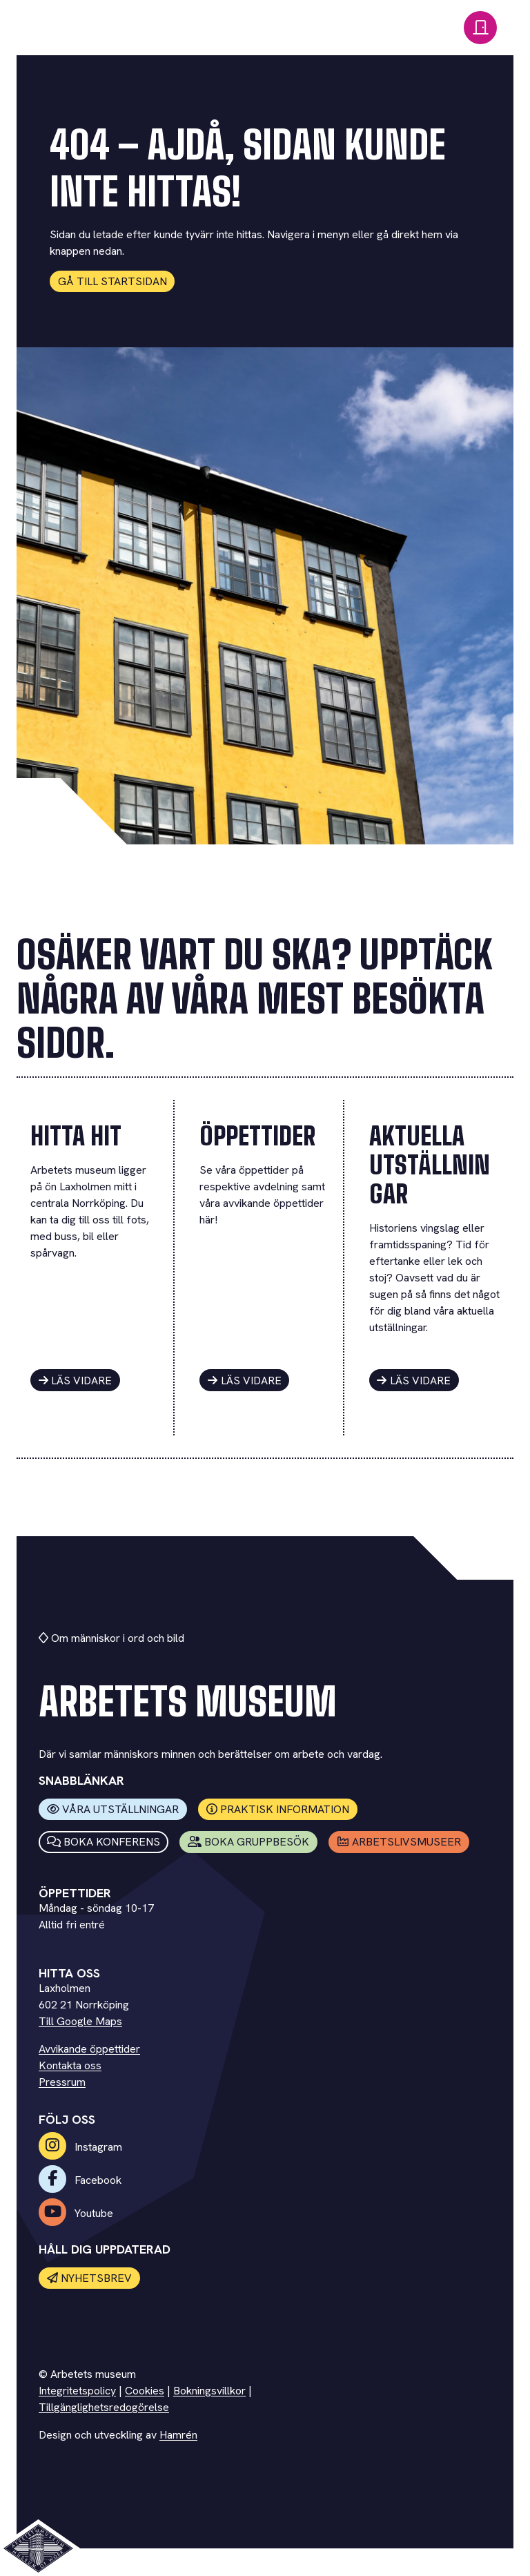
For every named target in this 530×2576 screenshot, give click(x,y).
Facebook (80, 2180)
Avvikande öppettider (89, 2049)
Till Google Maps (80, 2021)
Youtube (76, 2213)
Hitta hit (75, 1136)
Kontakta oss (70, 2065)
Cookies (144, 2390)
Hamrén (178, 2435)
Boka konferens (104, 1841)
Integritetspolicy (77, 2390)
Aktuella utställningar (429, 1165)
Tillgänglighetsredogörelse (104, 2407)
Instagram (80, 2147)
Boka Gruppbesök (249, 1841)
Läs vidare (75, 1380)
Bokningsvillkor (209, 2390)
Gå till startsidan (112, 281)
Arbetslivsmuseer (399, 1841)
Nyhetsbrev (89, 2278)
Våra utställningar (113, 1809)
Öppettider (257, 1136)
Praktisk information (278, 1809)
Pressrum (62, 2082)
